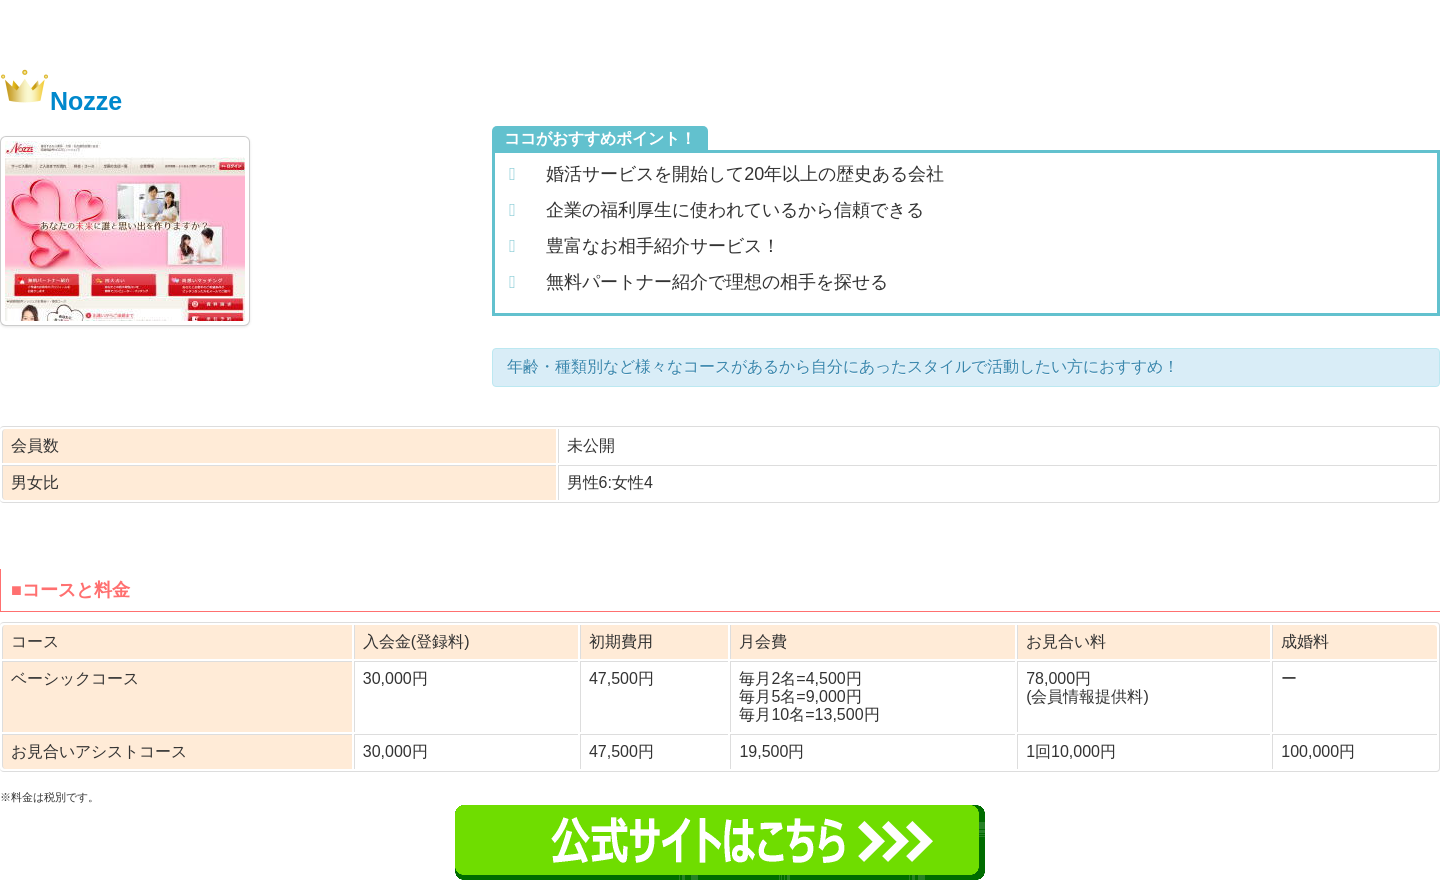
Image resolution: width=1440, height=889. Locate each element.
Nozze (86, 101)
